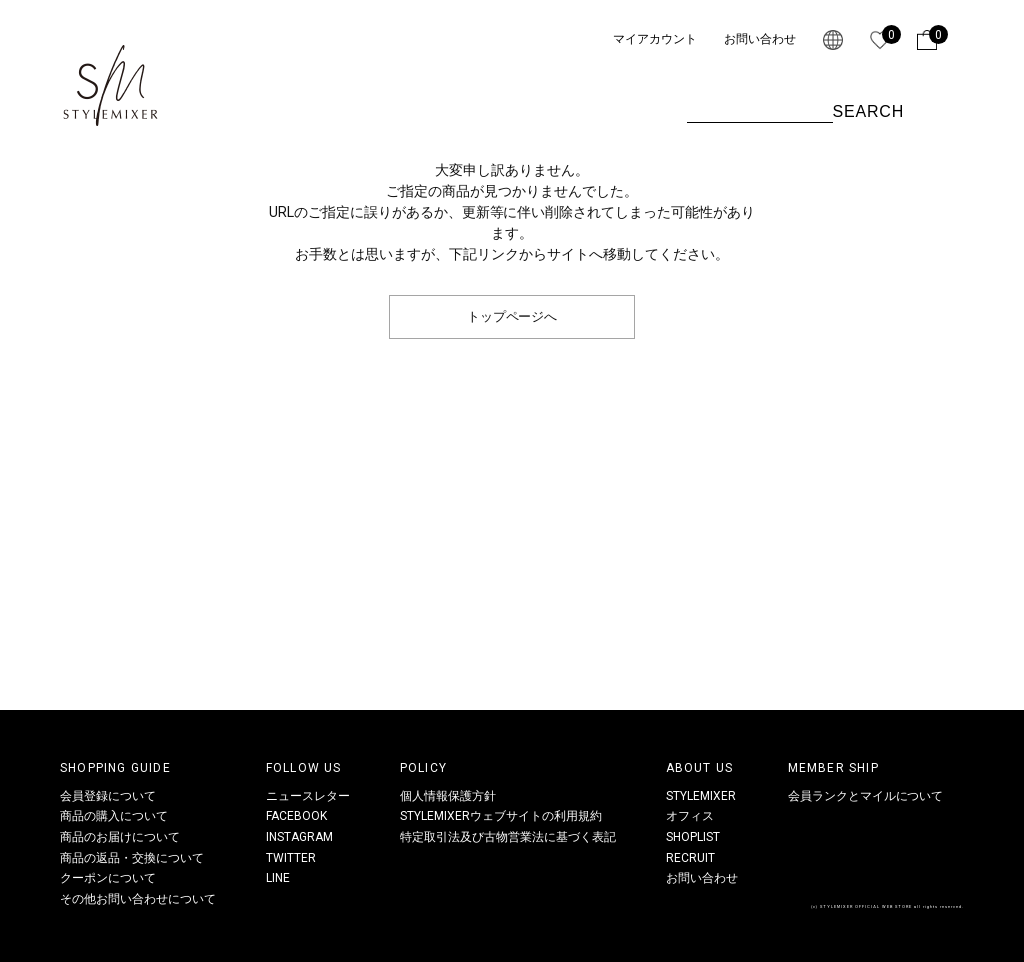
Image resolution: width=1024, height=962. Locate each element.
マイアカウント (655, 39)
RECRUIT (690, 858)
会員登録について (108, 796)
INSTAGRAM (299, 837)
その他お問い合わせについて (138, 899)
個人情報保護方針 (448, 796)
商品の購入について (114, 816)
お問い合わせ (760, 39)
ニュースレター (308, 796)
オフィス (690, 816)
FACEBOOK (296, 816)
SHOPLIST (693, 837)
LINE (278, 878)
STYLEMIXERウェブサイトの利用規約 (501, 816)
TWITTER (291, 858)
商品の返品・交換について (132, 858)
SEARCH (868, 111)
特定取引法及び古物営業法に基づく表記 (508, 837)
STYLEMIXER (701, 796)
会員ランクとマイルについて (866, 796)
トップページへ (512, 316)
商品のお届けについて (120, 837)
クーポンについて (108, 878)
